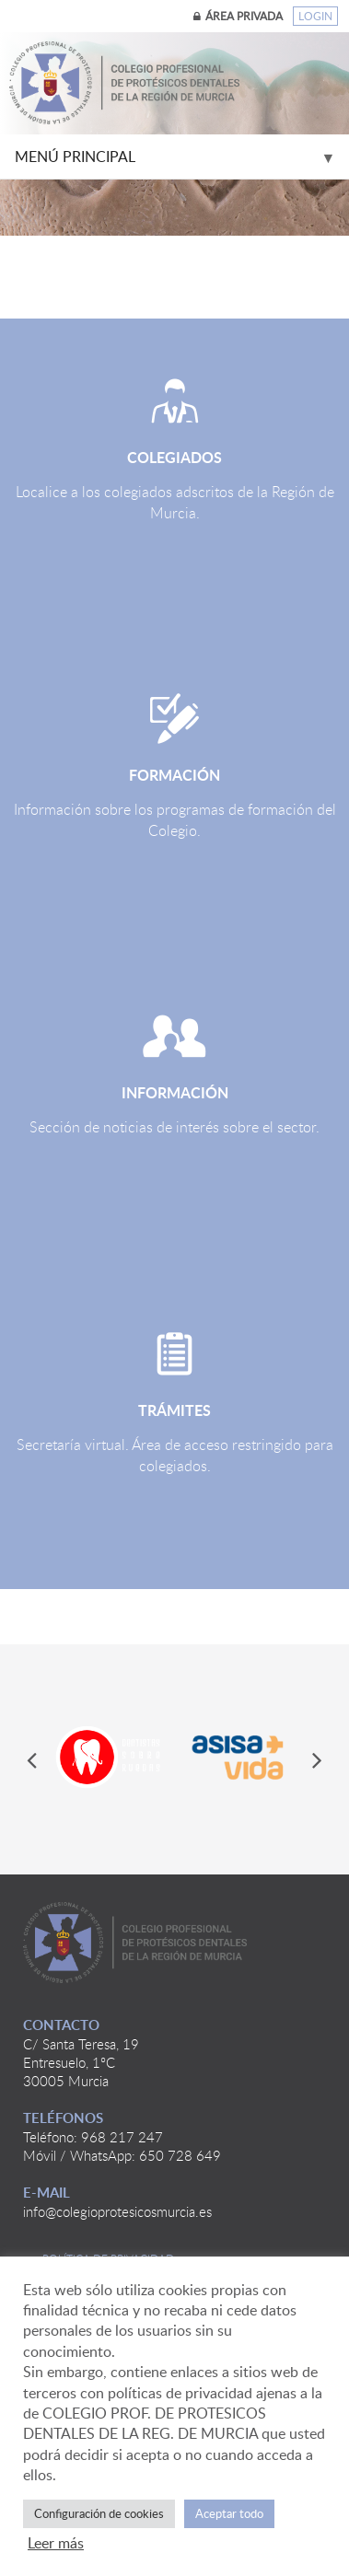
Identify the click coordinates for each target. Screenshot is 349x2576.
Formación (174, 774)
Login (315, 16)
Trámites (174, 1410)
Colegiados (174, 457)
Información (175, 1092)
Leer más (56, 2543)
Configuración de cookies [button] (99, 2513)
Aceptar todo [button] (229, 2513)
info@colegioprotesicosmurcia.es (117, 2211)
